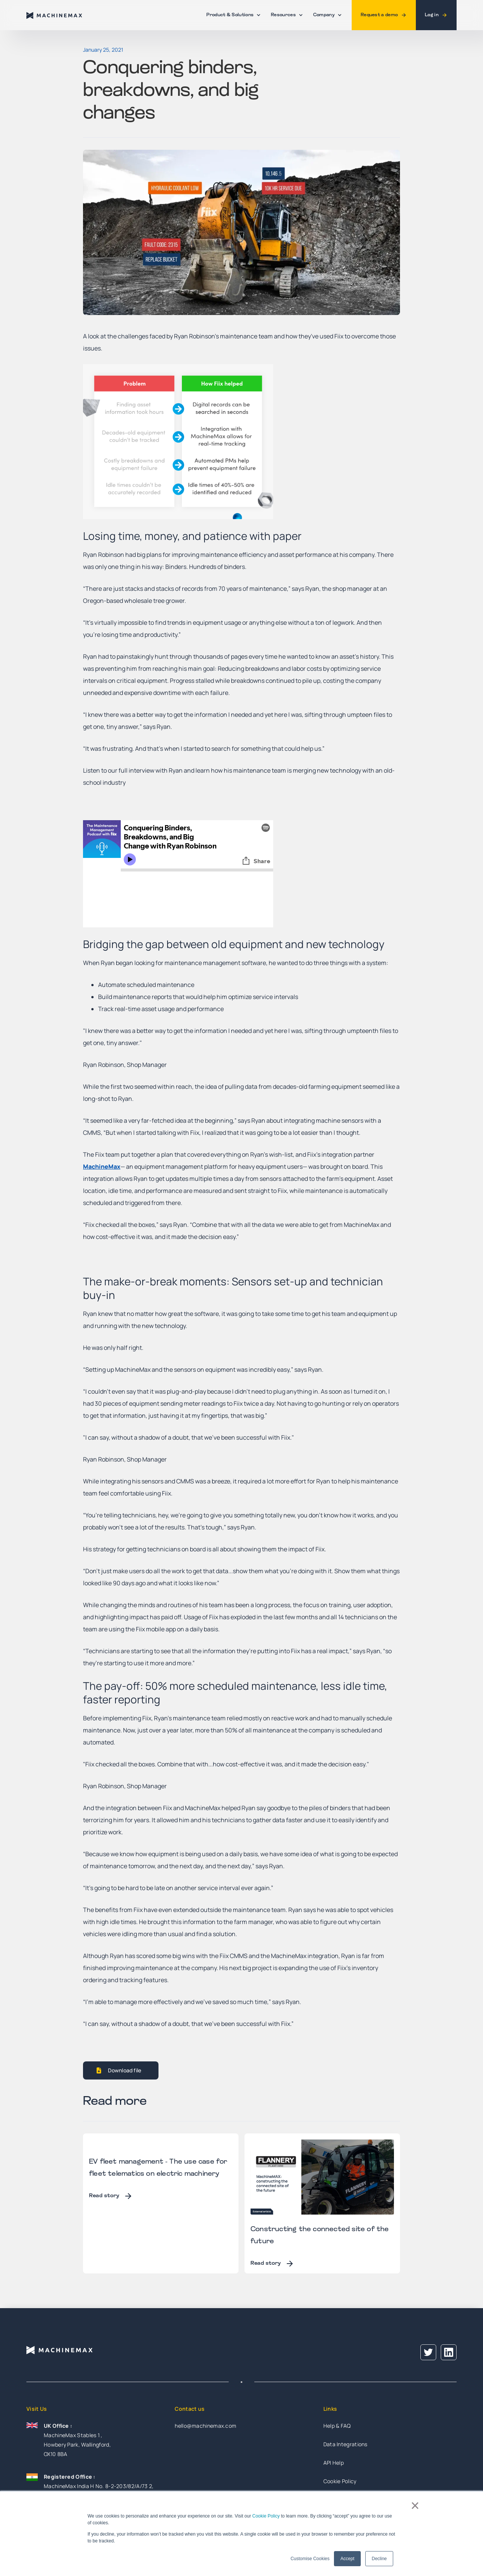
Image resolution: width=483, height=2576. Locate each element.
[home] (54, 15)
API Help (333, 2462)
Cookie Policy (266, 2516)
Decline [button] (379, 2558)
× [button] (415, 2505)
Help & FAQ (337, 2425)
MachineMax (101, 1166)
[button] (232, 15)
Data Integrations (345, 2444)
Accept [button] (347, 2558)
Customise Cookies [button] (310, 2558)
